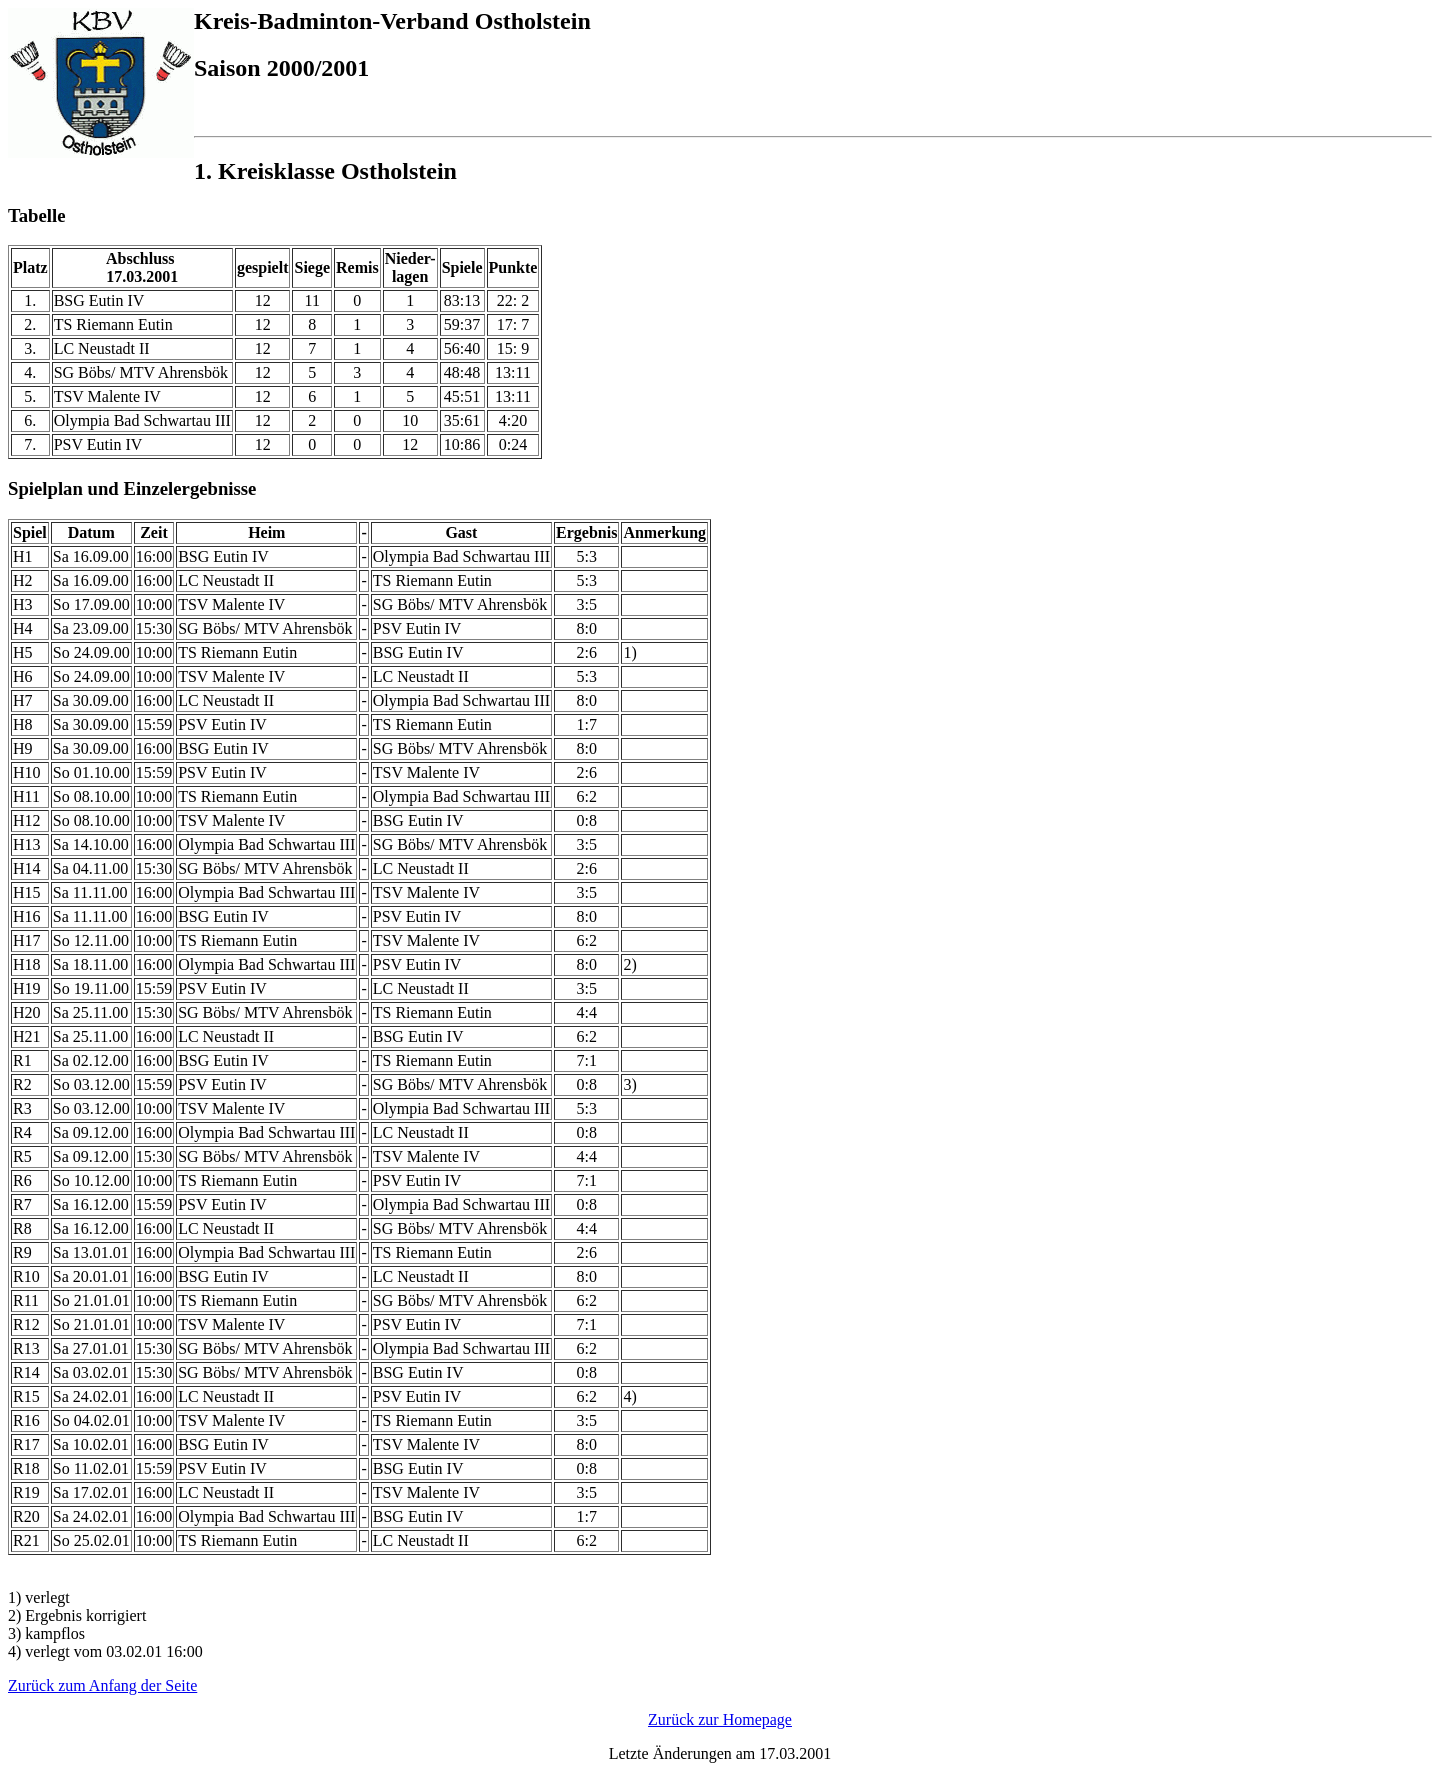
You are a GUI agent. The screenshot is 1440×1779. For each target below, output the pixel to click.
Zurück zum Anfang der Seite (102, 1685)
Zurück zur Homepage (720, 1719)
